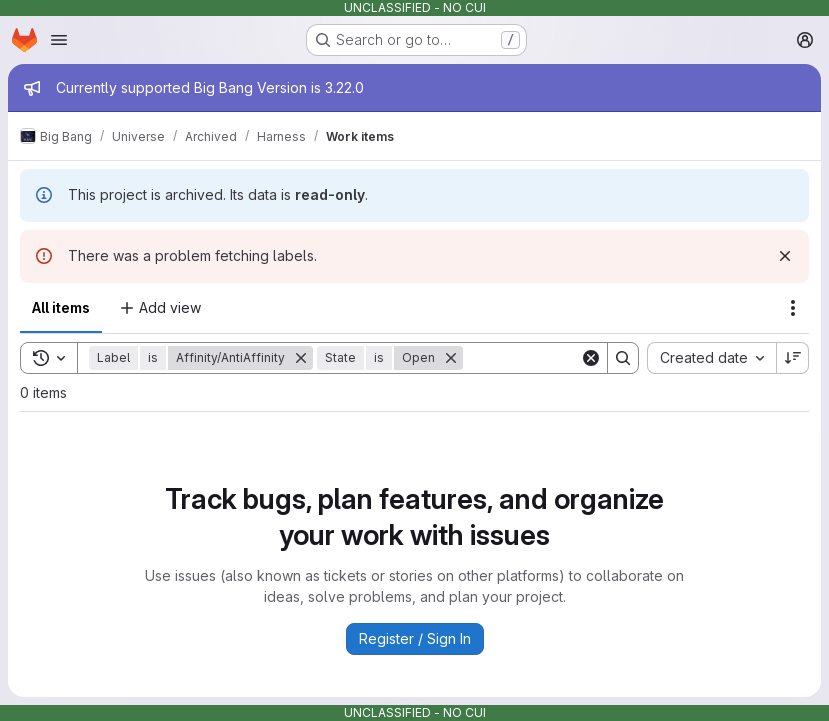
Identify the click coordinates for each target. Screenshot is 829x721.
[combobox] (711, 358)
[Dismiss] (785, 256)
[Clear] (591, 358)
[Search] (623, 358)
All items (61, 307)
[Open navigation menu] (59, 40)
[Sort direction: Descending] (793, 358)
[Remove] (301, 358)
